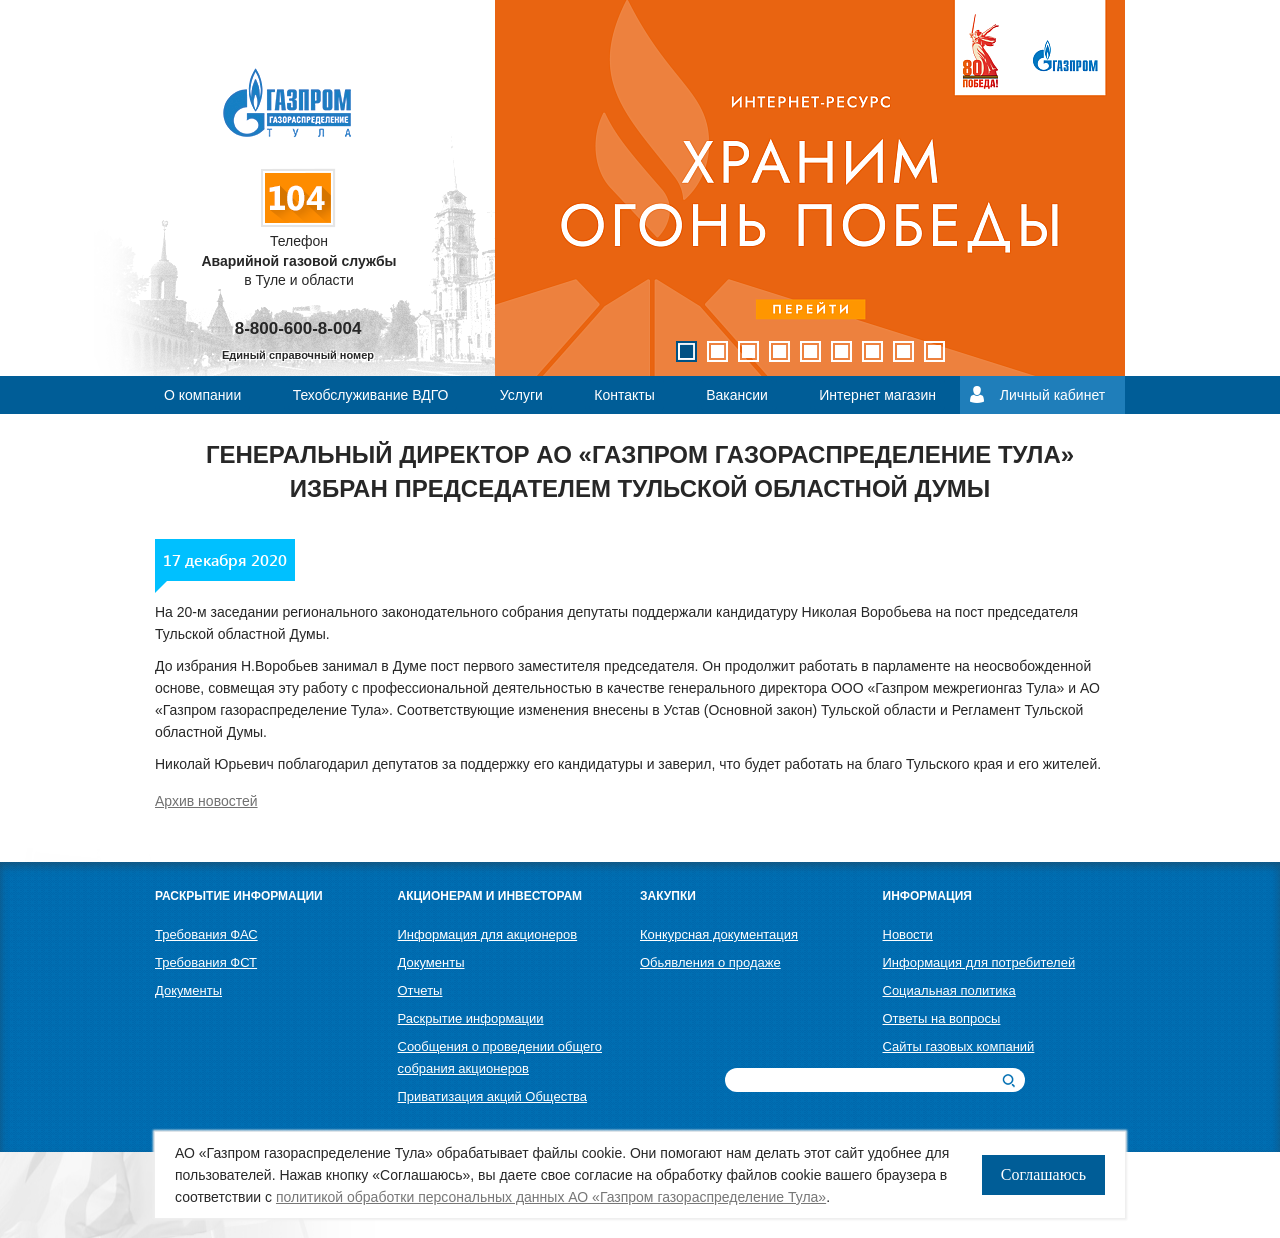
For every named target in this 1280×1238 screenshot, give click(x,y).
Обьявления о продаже (710, 962)
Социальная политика (949, 990)
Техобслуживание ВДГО (371, 395)
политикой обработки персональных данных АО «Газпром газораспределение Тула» (551, 1197)
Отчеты (420, 990)
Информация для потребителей (979, 962)
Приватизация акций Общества (493, 1096)
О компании (202, 395)
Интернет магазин (877, 395)
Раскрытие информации (471, 1018)
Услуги (521, 395)
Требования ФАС (206, 934)
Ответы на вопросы (942, 1018)
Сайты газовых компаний (959, 1046)
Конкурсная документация (719, 934)
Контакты (624, 395)
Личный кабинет (1052, 395)
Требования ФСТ (206, 962)
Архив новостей (206, 801)
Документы (188, 990)
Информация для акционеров (488, 934)
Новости (908, 934)
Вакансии (737, 395)
